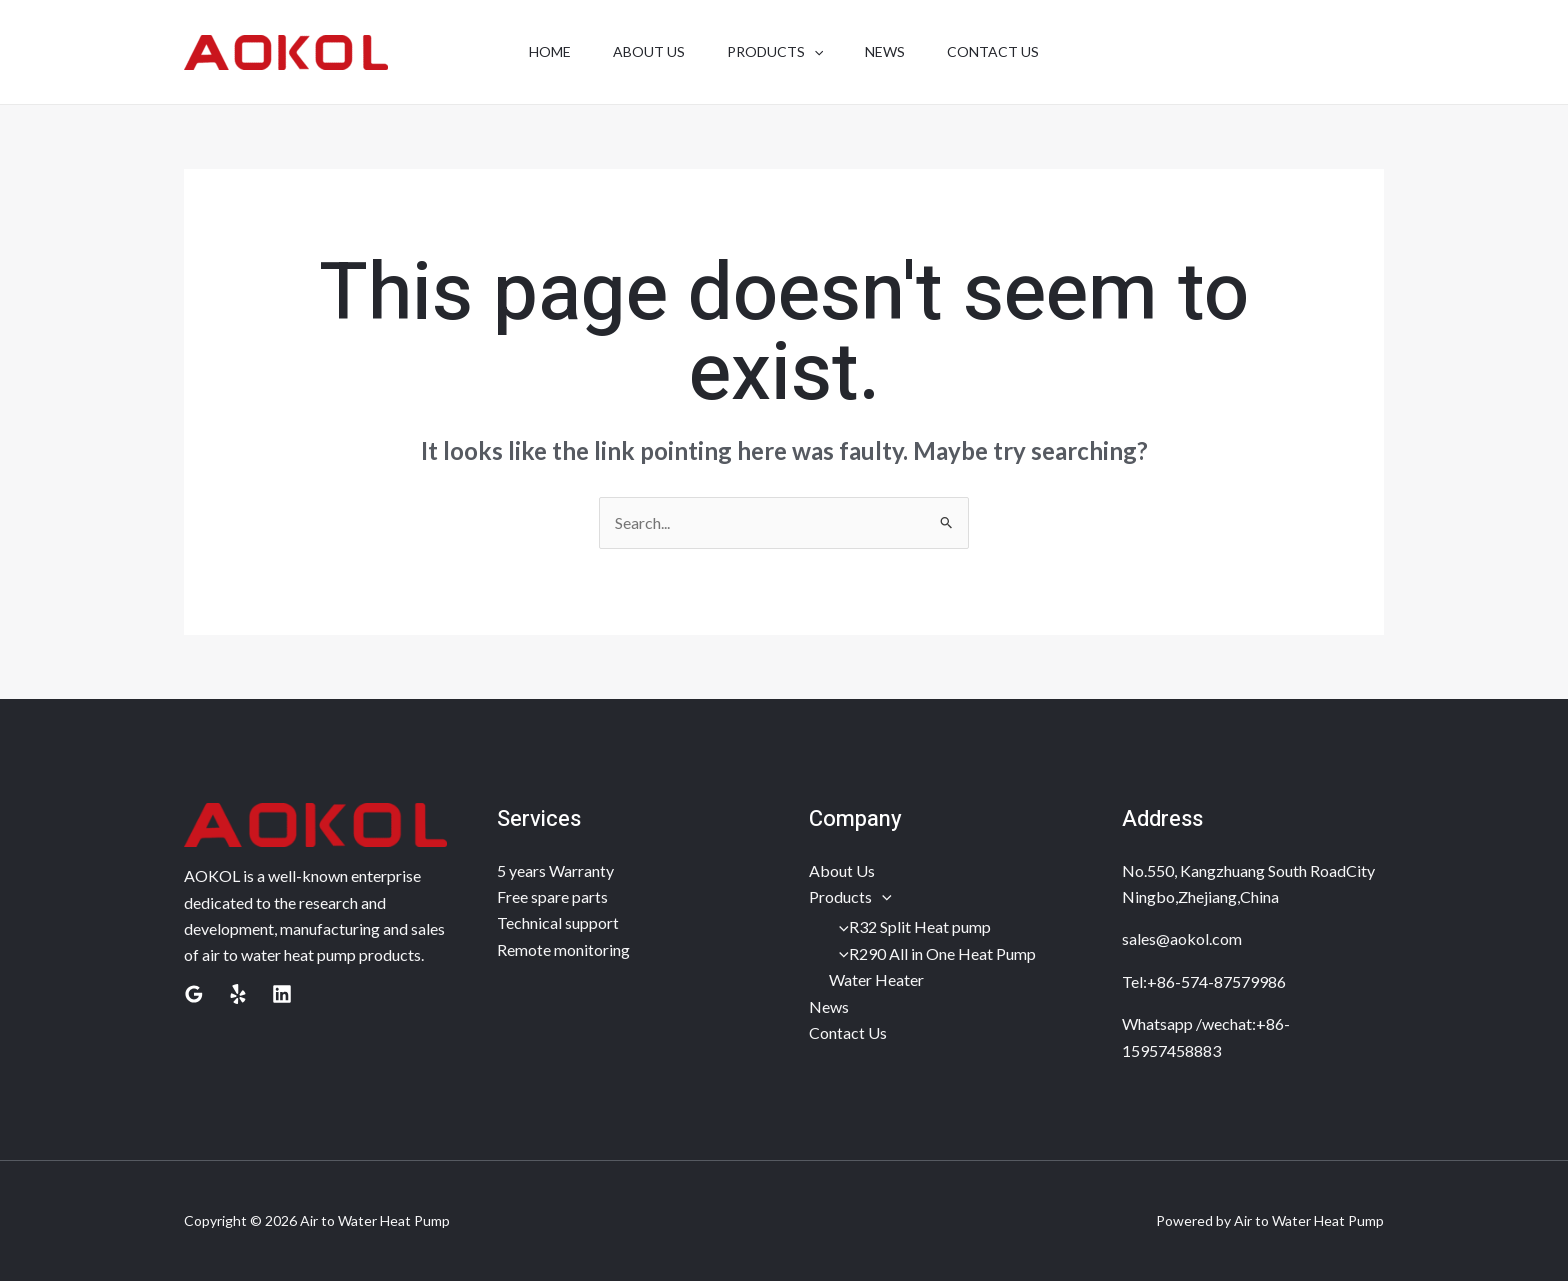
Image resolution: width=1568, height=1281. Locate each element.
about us (643, 51)
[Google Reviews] (194, 994)
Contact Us (848, 1032)
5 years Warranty (555, 870)
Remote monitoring (563, 949)
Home (538, 51)
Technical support (558, 922)
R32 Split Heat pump (910, 926)
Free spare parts (552, 896)
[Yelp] (238, 994)
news (891, 51)
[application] (814, 52)
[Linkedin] (282, 994)
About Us (842, 870)
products (775, 52)
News (829, 1006)
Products (850, 896)
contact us (1005, 51)
